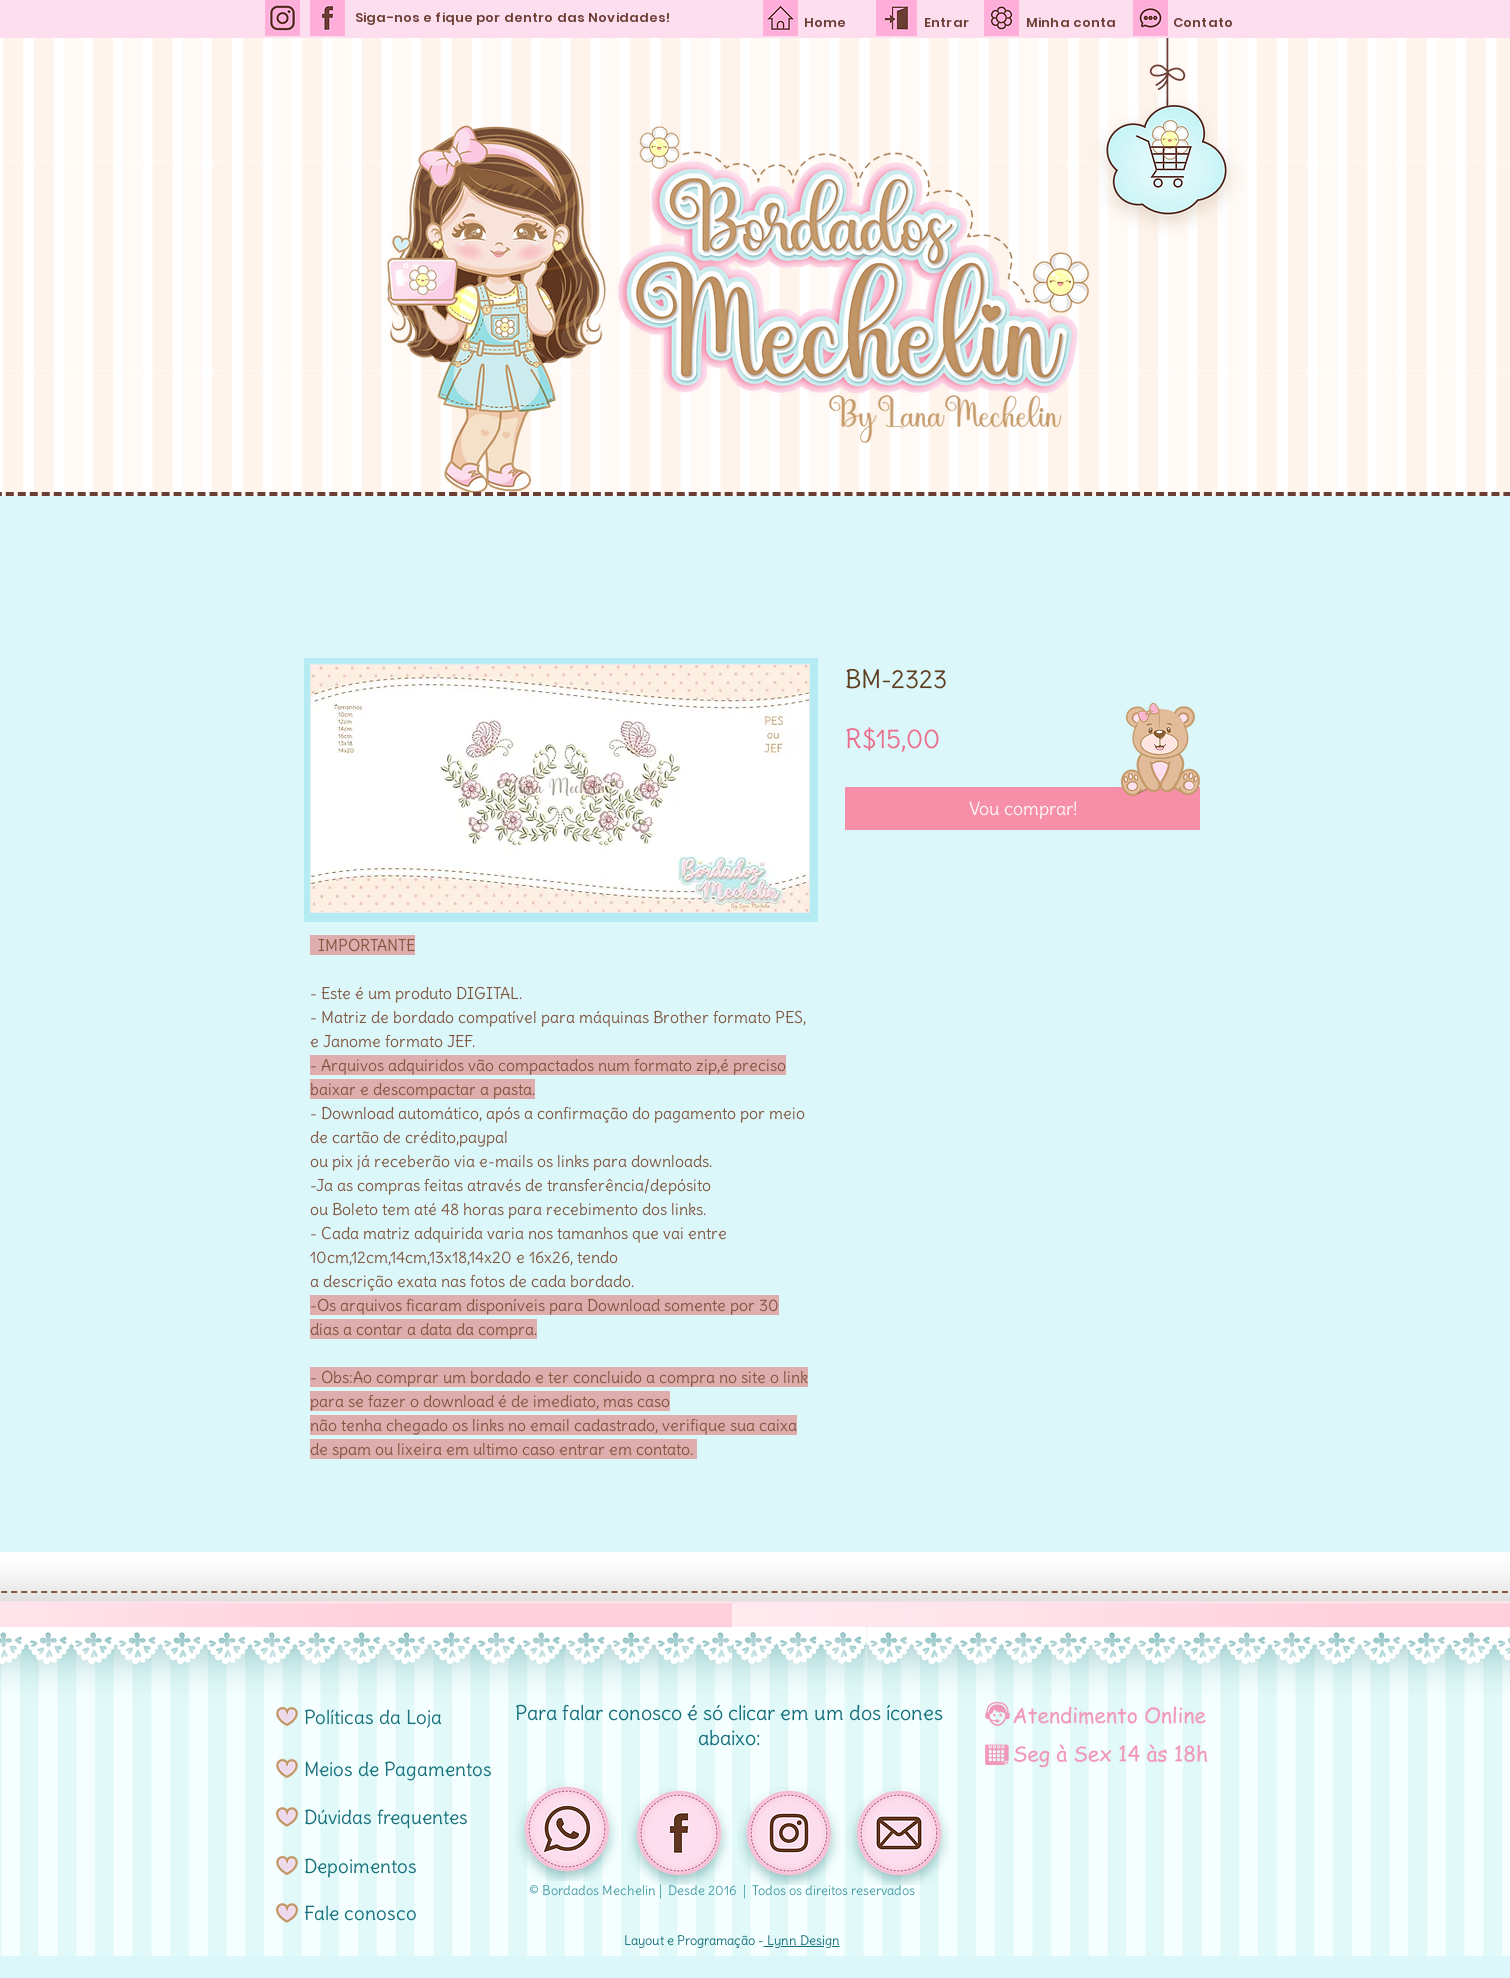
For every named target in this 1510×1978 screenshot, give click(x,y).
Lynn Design (802, 1940)
